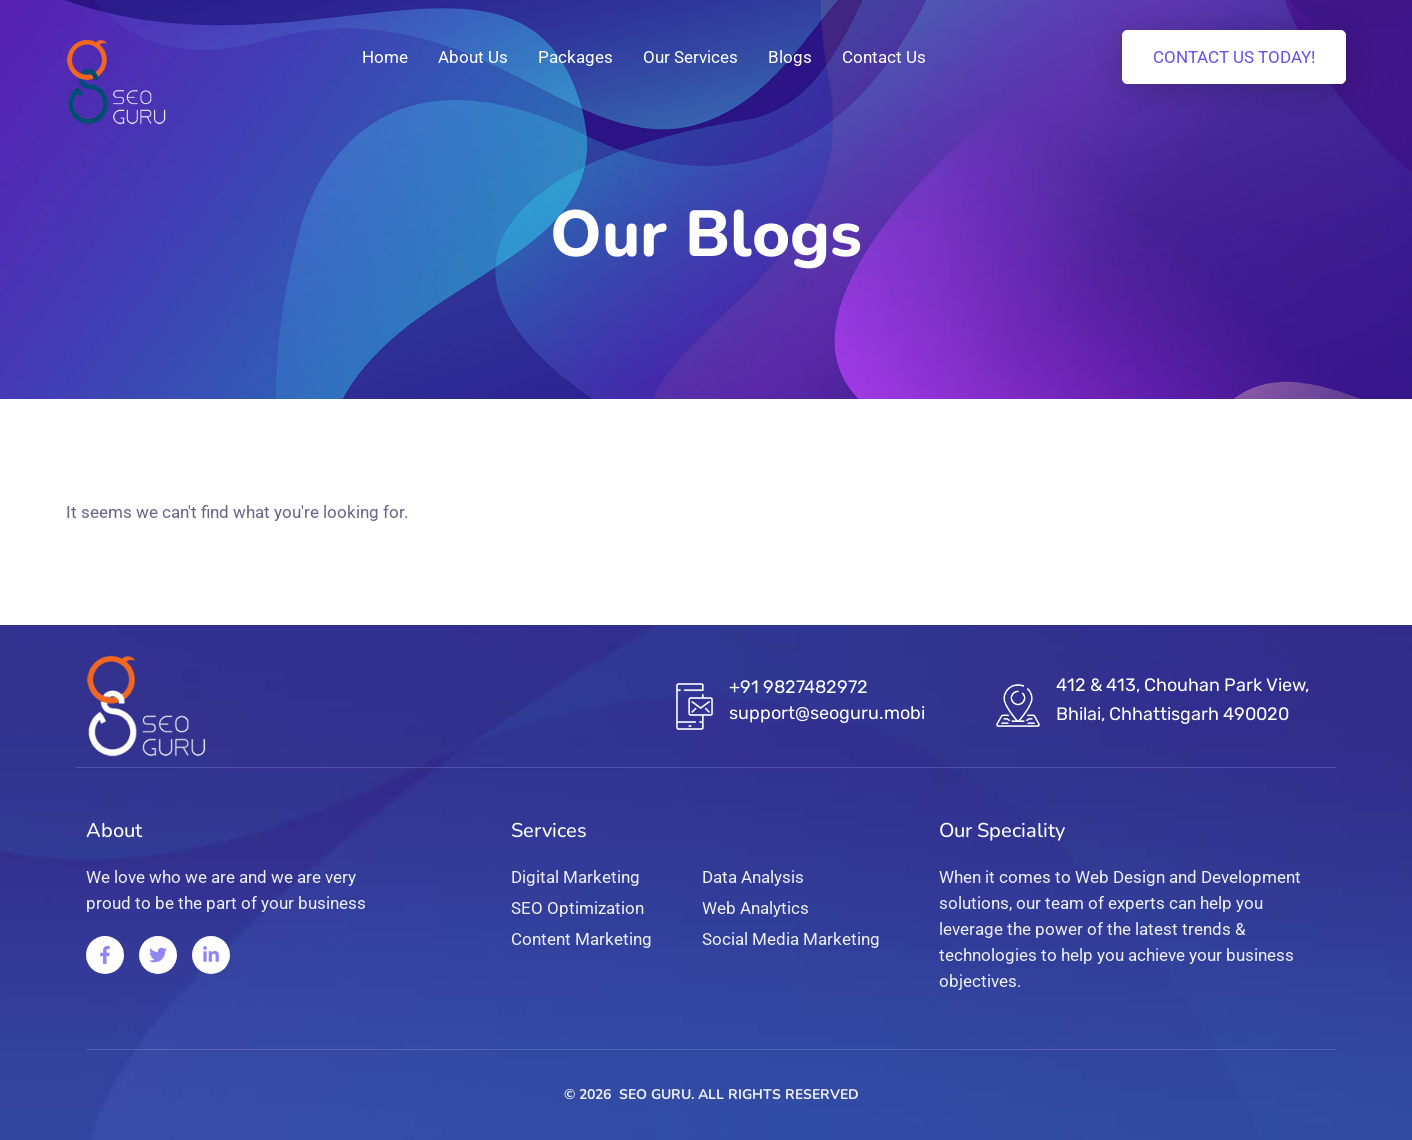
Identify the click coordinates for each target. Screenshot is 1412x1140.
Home (385, 57)
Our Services (690, 57)
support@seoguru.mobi (827, 713)
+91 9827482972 (798, 687)
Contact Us (884, 57)
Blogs (790, 57)
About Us (473, 57)
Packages (575, 57)
